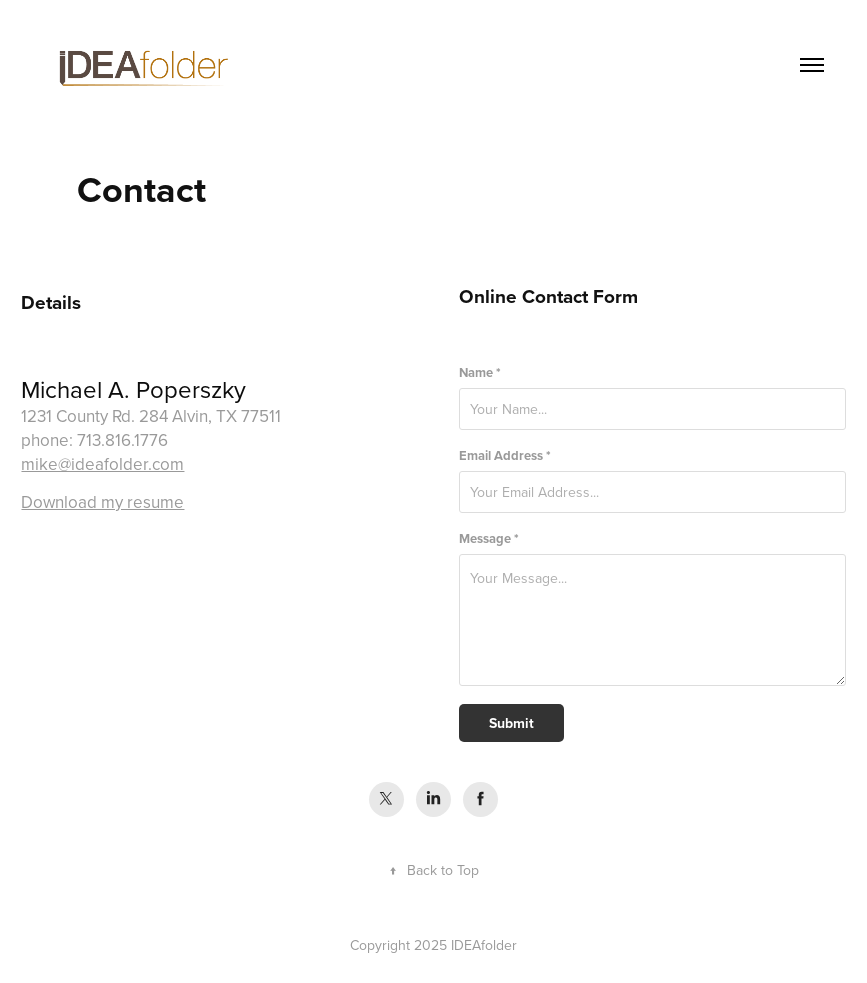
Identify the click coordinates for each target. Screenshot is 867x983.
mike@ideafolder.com (102, 464)
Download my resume (102, 502)
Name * (480, 372)
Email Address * (505, 455)
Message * (489, 538)
